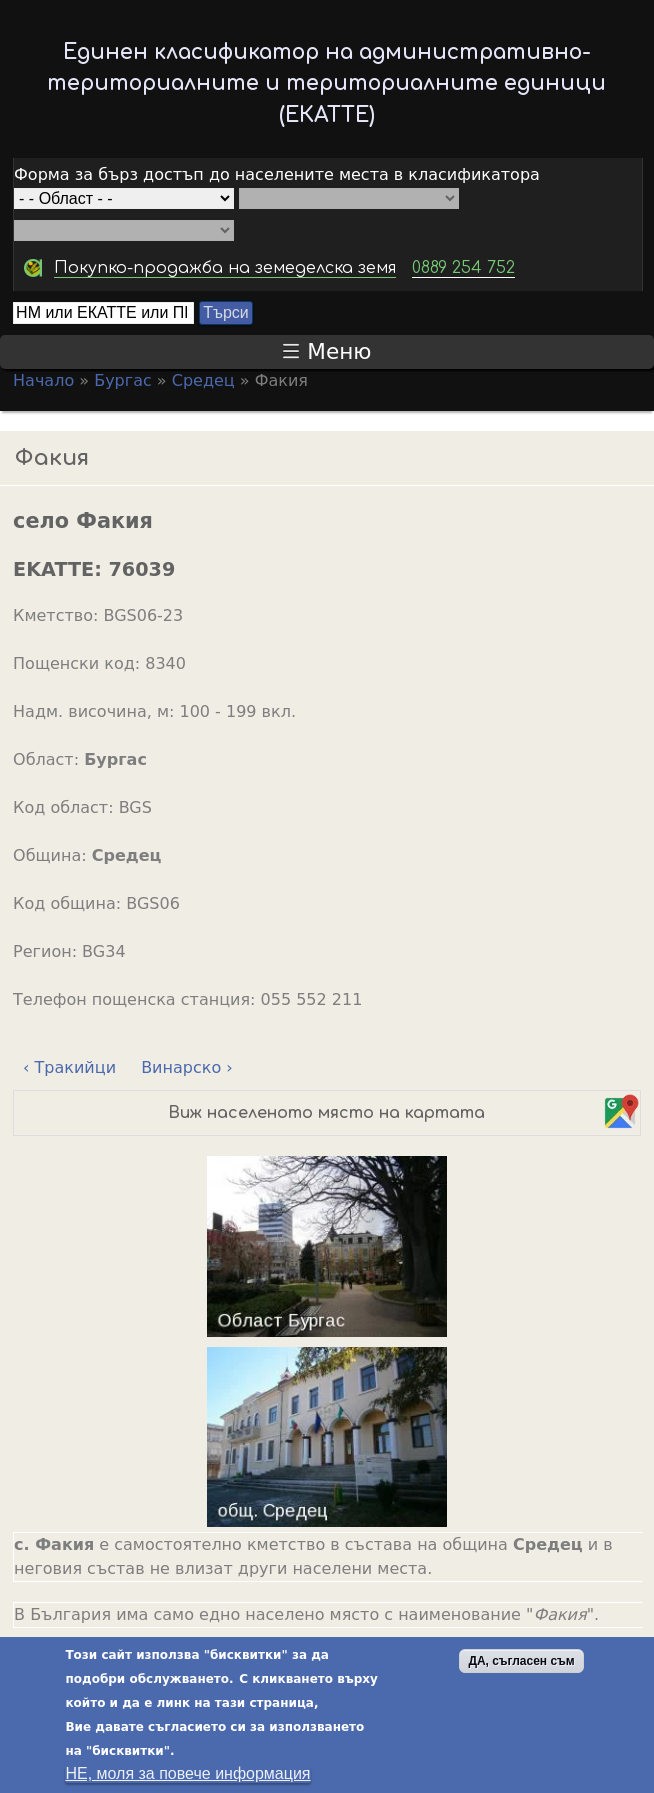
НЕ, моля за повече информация (187, 1778)
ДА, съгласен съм (521, 1666)
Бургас (123, 380)
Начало (43, 380)
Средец (203, 380)
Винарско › (187, 1067)
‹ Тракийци (69, 1067)
